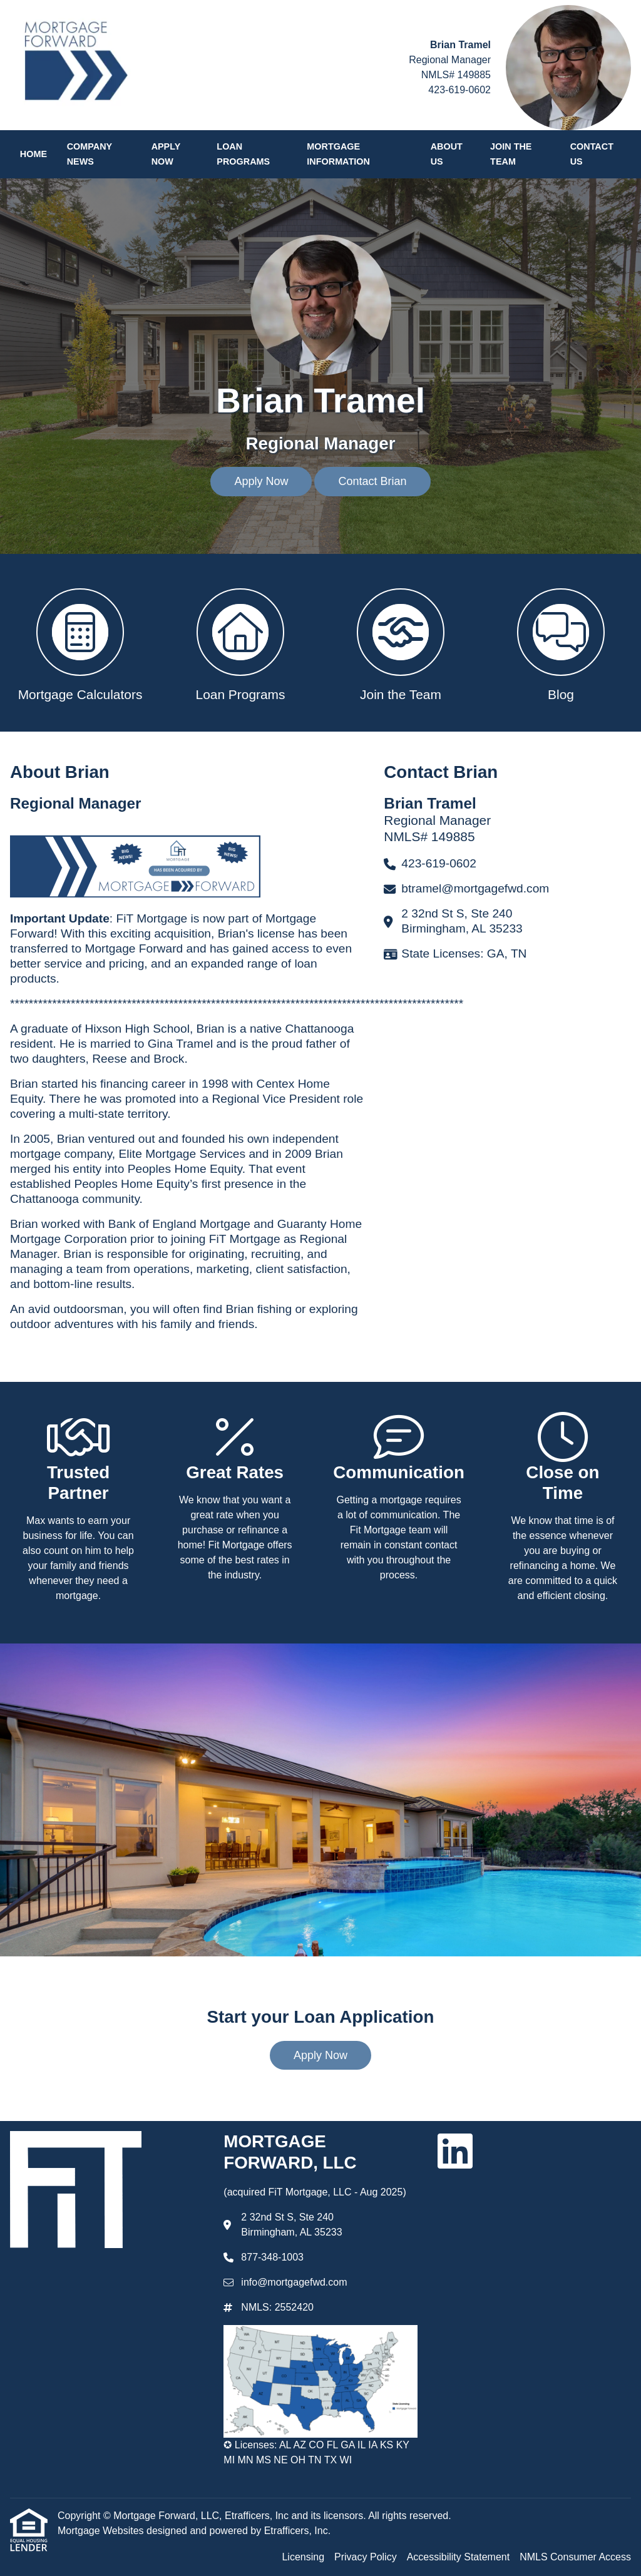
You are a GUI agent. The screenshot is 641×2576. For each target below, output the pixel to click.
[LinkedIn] (455, 2151)
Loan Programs (243, 153)
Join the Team (510, 153)
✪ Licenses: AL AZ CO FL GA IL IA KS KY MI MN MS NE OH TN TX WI (316, 2452)
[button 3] (401, 643)
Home (33, 154)
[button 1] (80, 643)
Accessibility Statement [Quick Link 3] (458, 2557)
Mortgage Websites (102, 2530)
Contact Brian (372, 481)
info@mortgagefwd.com (294, 2282)
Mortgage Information (338, 153)
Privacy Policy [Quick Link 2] (365, 2557)
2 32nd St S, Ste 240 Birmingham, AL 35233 (291, 2224)
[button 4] (561, 643)
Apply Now (165, 153)
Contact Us (591, 153)
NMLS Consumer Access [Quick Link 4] (575, 2557)
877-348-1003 (272, 2257)
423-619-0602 (459, 89)
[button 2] (240, 643)
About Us (447, 153)
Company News (89, 153)
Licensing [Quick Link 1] (303, 2557)
